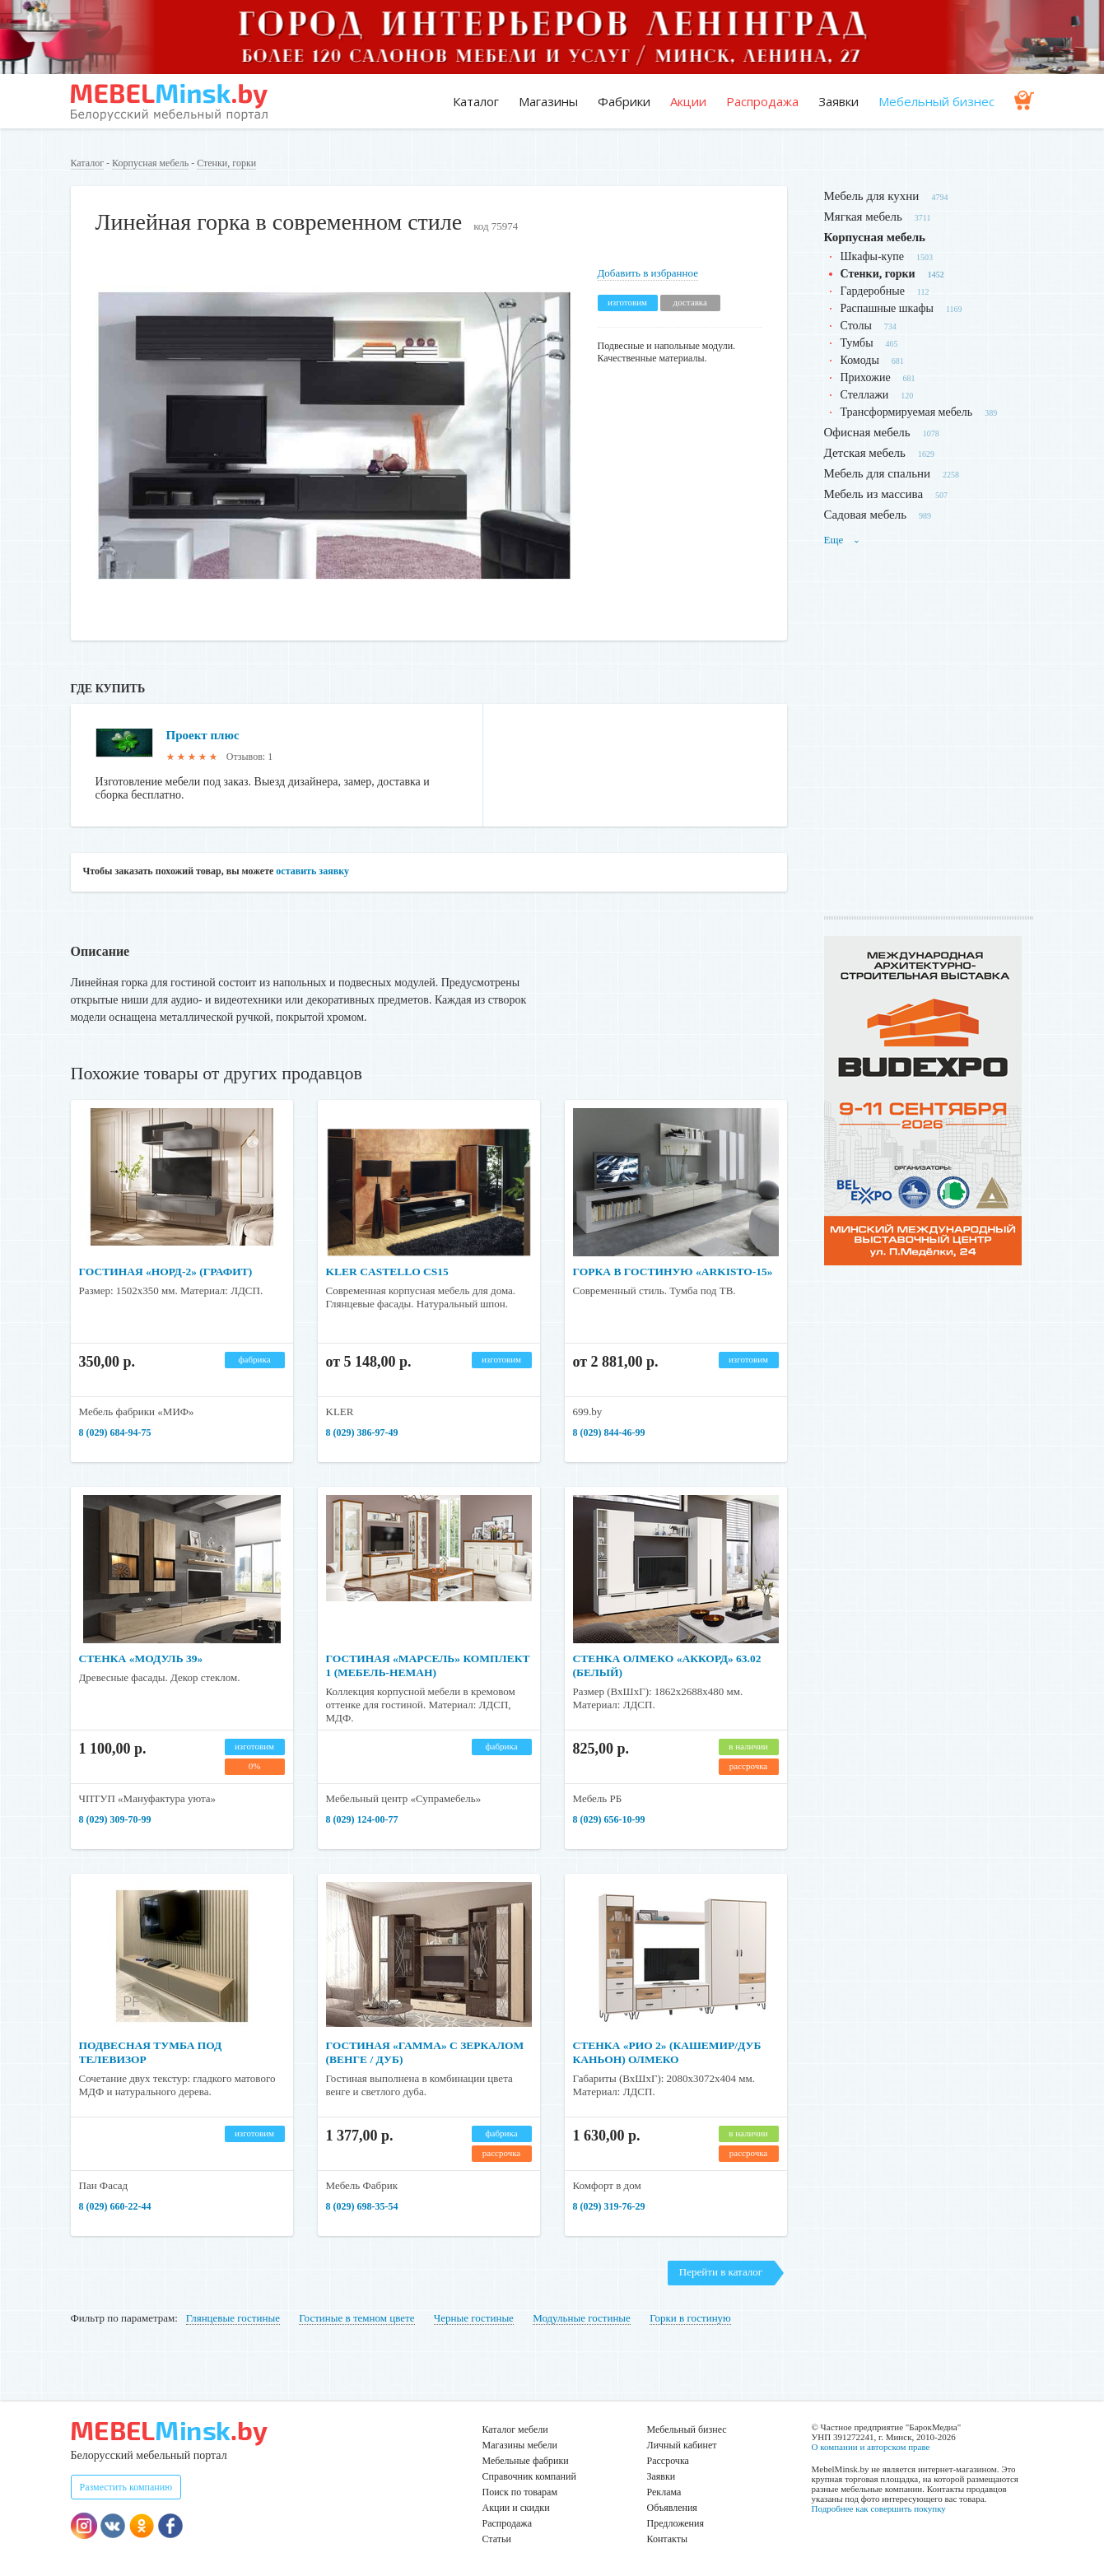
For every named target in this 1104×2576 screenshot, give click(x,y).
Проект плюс (205, 735)
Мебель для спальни (877, 473)
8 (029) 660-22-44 (115, 2206)
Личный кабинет (682, 2445)
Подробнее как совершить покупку (879, 2508)
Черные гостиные (474, 2318)
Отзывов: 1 (249, 756)
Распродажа (762, 101)
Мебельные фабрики (525, 2461)
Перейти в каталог (720, 2272)
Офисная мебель (867, 432)
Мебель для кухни (872, 196)
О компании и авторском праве (871, 2447)
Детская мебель (865, 452)
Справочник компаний (529, 2476)
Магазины (548, 101)
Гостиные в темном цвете (356, 2318)
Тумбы (857, 343)
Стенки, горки (226, 163)
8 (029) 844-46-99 (609, 1432)
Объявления (672, 2507)
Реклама (664, 2492)
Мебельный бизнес (936, 101)
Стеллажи (865, 395)
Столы (856, 325)
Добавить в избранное (648, 273)
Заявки (838, 101)
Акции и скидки (516, 2507)
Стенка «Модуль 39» (143, 1658)
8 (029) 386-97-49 (362, 1432)
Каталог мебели (515, 2429)
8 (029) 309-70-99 (115, 1819)
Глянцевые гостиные (233, 2318)
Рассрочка (668, 2461)
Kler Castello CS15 (390, 1271)
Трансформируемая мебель (907, 412)
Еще (842, 539)
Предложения (675, 2523)
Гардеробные (873, 291)
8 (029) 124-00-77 (362, 1819)
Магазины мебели (520, 2445)
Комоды (860, 360)
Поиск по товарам (520, 2492)
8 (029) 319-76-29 (609, 2206)
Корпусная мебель (150, 163)
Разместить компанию (126, 2487)
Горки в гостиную (690, 2318)
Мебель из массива (874, 494)
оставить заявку (312, 871)
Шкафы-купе (872, 256)
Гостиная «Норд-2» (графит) (169, 1271)
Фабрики (624, 101)
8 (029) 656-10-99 (609, 1819)
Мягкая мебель (863, 216)
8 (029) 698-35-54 (362, 2206)
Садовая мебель (865, 514)
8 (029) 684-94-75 (115, 1432)
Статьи (496, 2539)
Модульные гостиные (582, 2318)
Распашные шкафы (887, 308)
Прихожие (866, 377)
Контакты (667, 2539)
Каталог (476, 101)
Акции (688, 101)
